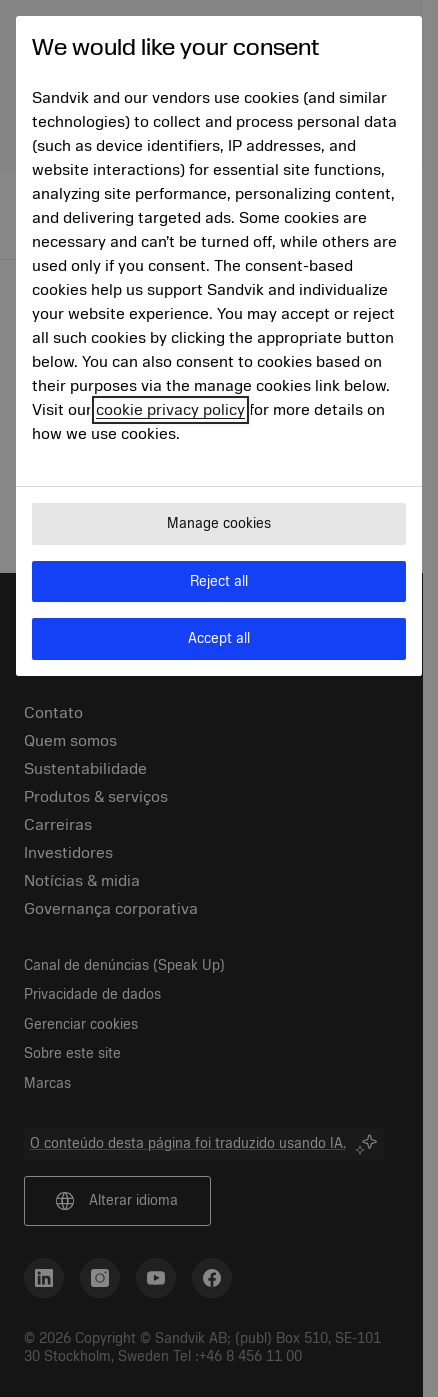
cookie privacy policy (170, 410)
